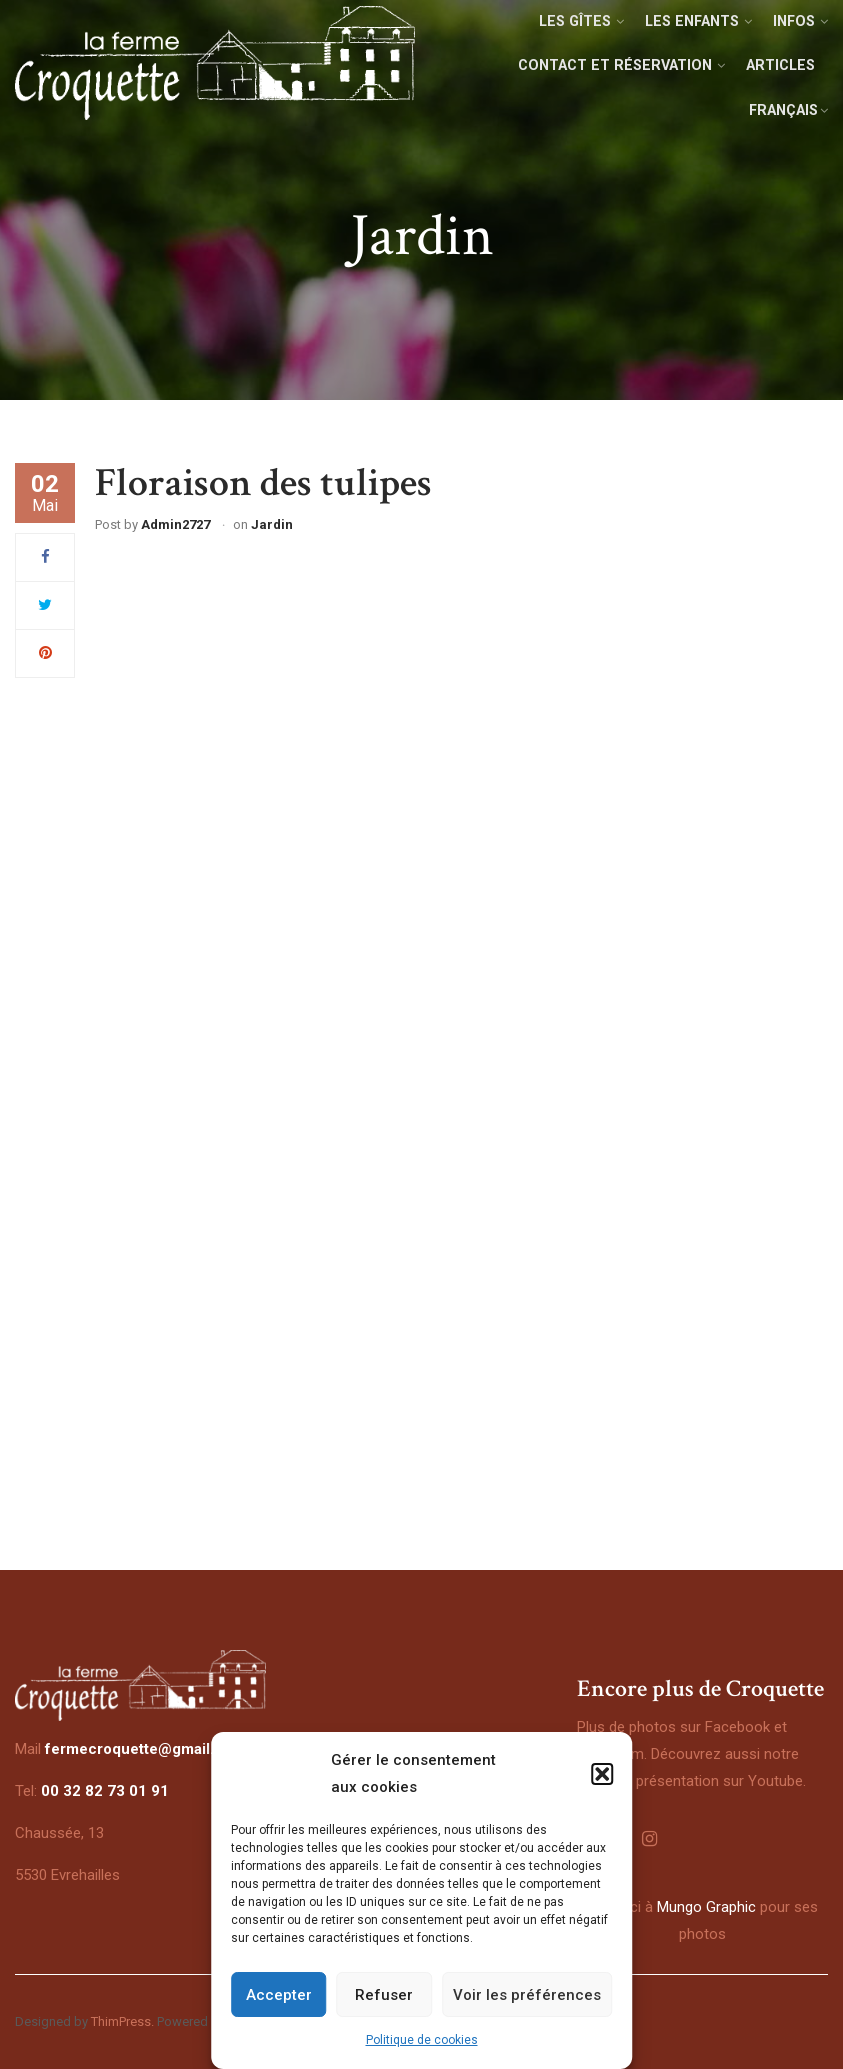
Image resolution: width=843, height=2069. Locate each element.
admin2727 (175, 524)
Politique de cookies (422, 2040)
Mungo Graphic (706, 1907)
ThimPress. (122, 2021)
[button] (602, 1774)
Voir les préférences (527, 1995)
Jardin (272, 524)
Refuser (384, 1995)
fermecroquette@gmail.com (145, 1749)
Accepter (279, 1995)
